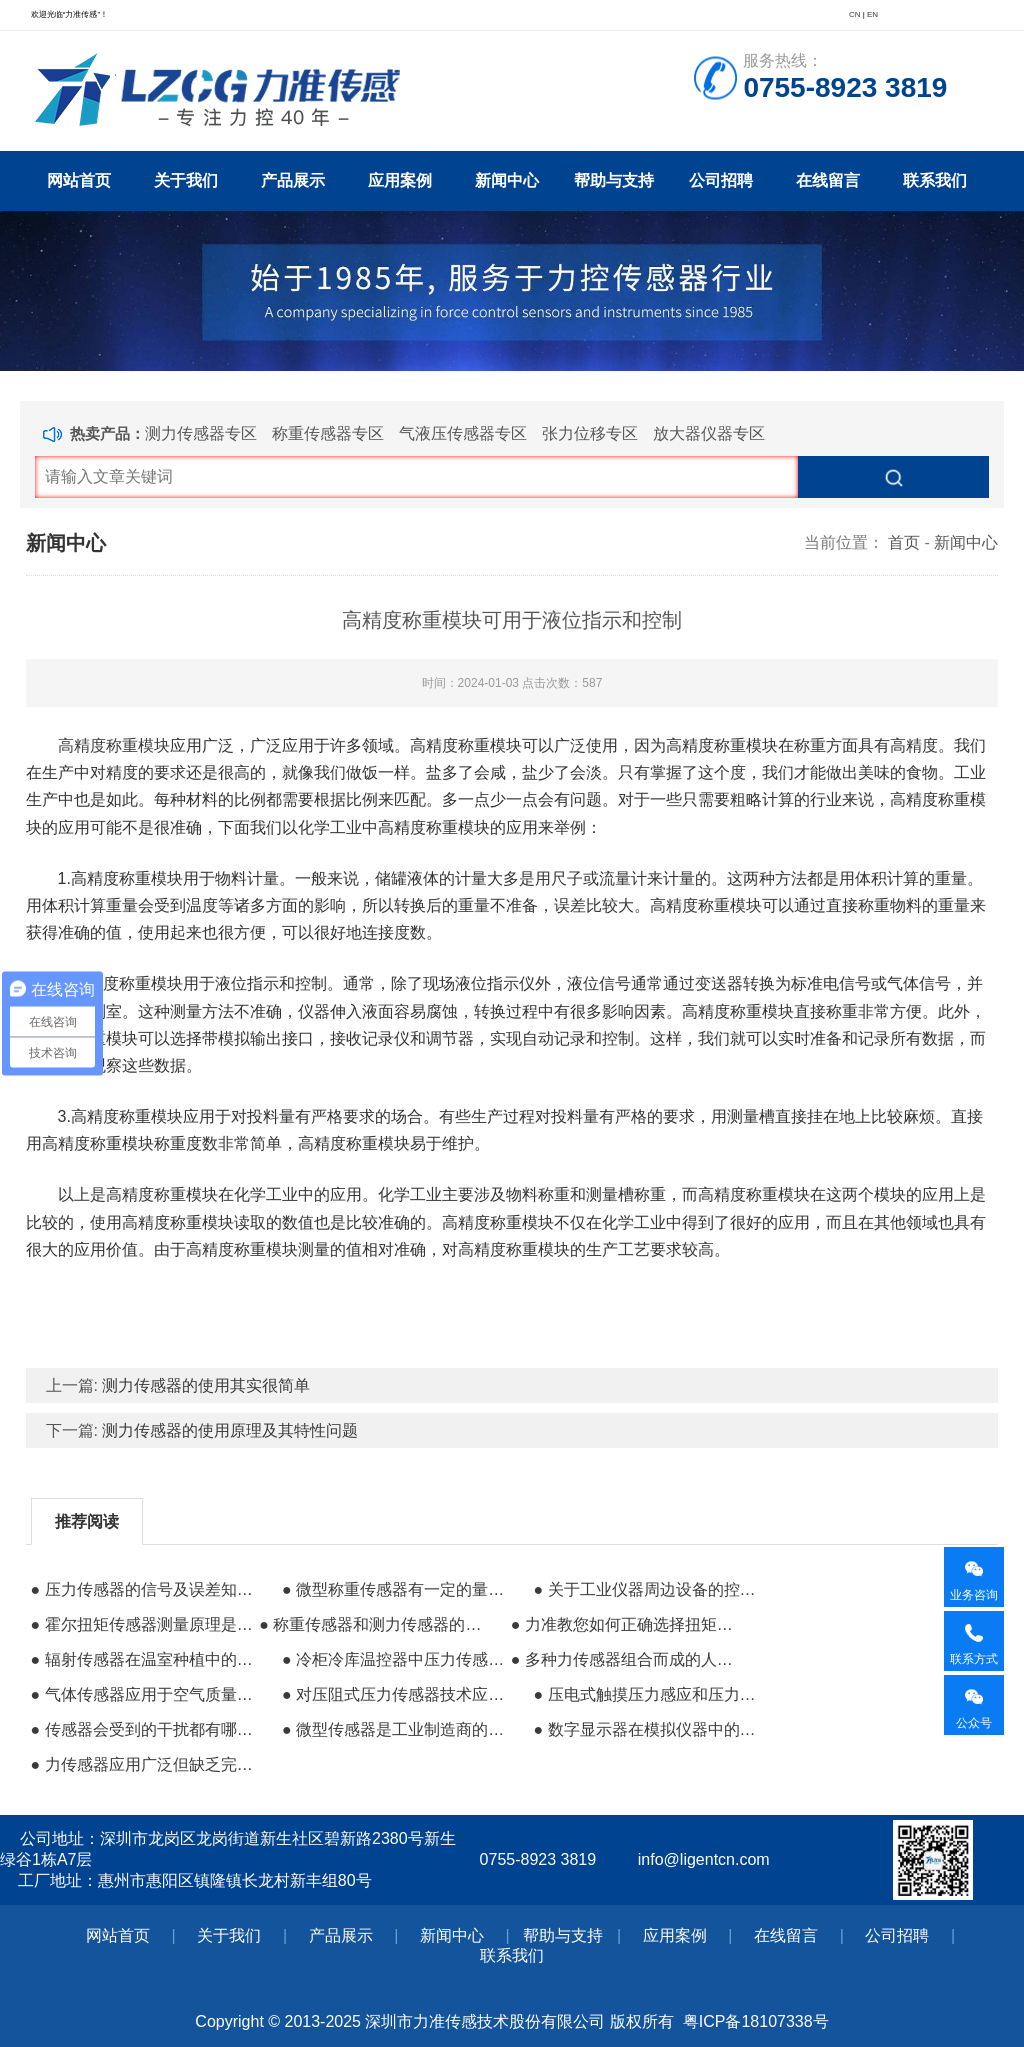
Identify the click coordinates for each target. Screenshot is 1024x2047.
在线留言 (828, 180)
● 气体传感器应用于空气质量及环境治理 (143, 1694)
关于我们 (186, 180)
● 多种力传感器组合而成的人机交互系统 (623, 1659)
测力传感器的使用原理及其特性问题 (230, 1430)
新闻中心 (507, 180)
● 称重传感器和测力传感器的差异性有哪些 (371, 1624)
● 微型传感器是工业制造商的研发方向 (394, 1729)
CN (855, 14)
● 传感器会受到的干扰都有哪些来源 (143, 1729)
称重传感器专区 (328, 433)
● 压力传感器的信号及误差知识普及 (143, 1589)
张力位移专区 (590, 433)
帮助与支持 (614, 180)
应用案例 (400, 180)
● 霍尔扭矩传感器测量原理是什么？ (143, 1624)
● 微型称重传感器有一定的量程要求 (394, 1589)
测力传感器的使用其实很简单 (206, 1385)
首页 (904, 542)
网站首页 (79, 180)
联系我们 (935, 180)
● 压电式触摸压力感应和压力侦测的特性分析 (645, 1694)
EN (872, 14)
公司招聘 (721, 180)
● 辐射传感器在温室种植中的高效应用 (143, 1659)
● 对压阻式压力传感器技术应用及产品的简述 (394, 1694)
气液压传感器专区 (463, 433)
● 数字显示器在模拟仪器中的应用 (645, 1729)
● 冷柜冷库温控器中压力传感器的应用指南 (394, 1659)
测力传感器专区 (201, 433)
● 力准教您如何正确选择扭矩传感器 (623, 1624)
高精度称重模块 (114, 745)
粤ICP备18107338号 (756, 2021)
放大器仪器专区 (709, 433)
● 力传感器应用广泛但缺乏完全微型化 (143, 1764)
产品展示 (293, 180)
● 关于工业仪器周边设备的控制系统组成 (645, 1589)
